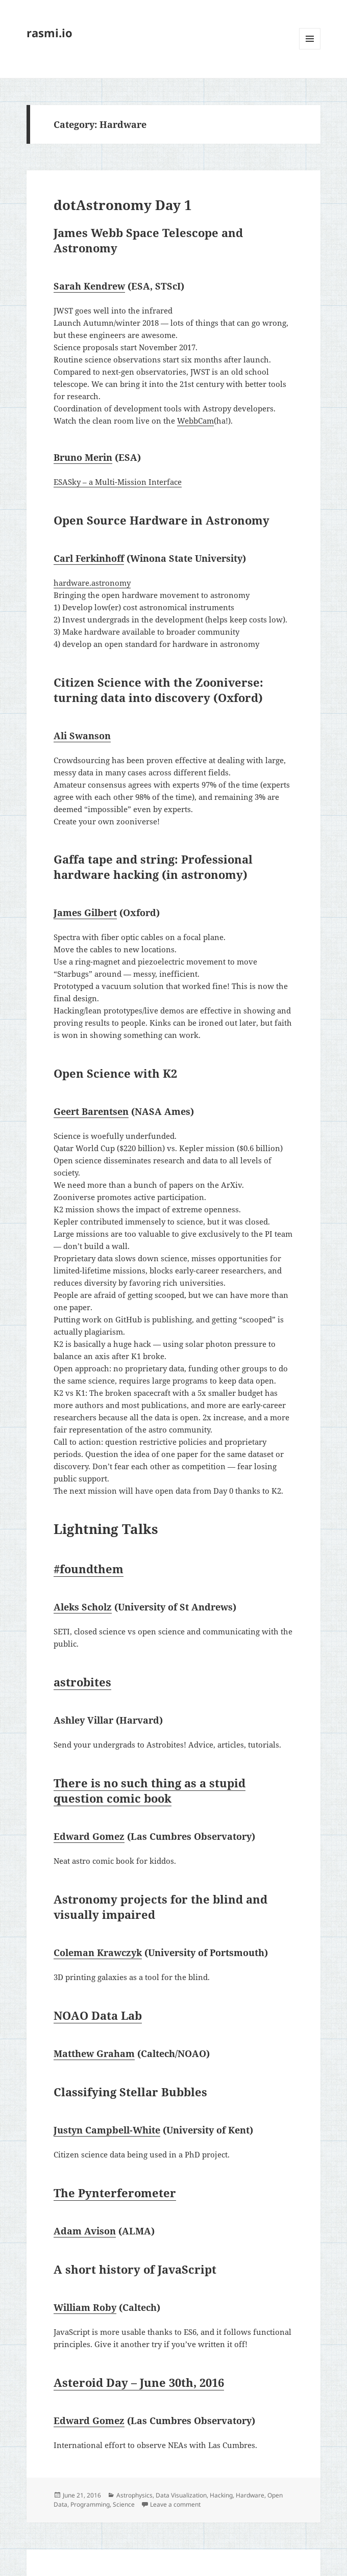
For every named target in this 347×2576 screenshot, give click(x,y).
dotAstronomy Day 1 (123, 205)
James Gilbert (85, 912)
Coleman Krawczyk (98, 1952)
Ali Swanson (82, 736)
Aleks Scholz (83, 1607)
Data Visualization (181, 2495)
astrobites (82, 1681)
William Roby (85, 2307)
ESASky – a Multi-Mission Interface (118, 482)
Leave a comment (175, 2504)
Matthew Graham (94, 2053)
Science (124, 2504)
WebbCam (195, 420)
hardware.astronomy (92, 583)
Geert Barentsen (91, 1111)
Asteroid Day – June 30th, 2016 (139, 2382)
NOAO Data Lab (98, 2015)
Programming (90, 2504)
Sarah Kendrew (89, 286)
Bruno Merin (83, 457)
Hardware (250, 2495)
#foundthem (88, 1568)
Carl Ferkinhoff (89, 558)
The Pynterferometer (115, 2192)
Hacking (221, 2495)
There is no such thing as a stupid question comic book (149, 1790)
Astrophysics (134, 2495)
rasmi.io (49, 32)
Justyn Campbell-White (107, 2130)
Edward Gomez (89, 1836)
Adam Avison (85, 2231)
